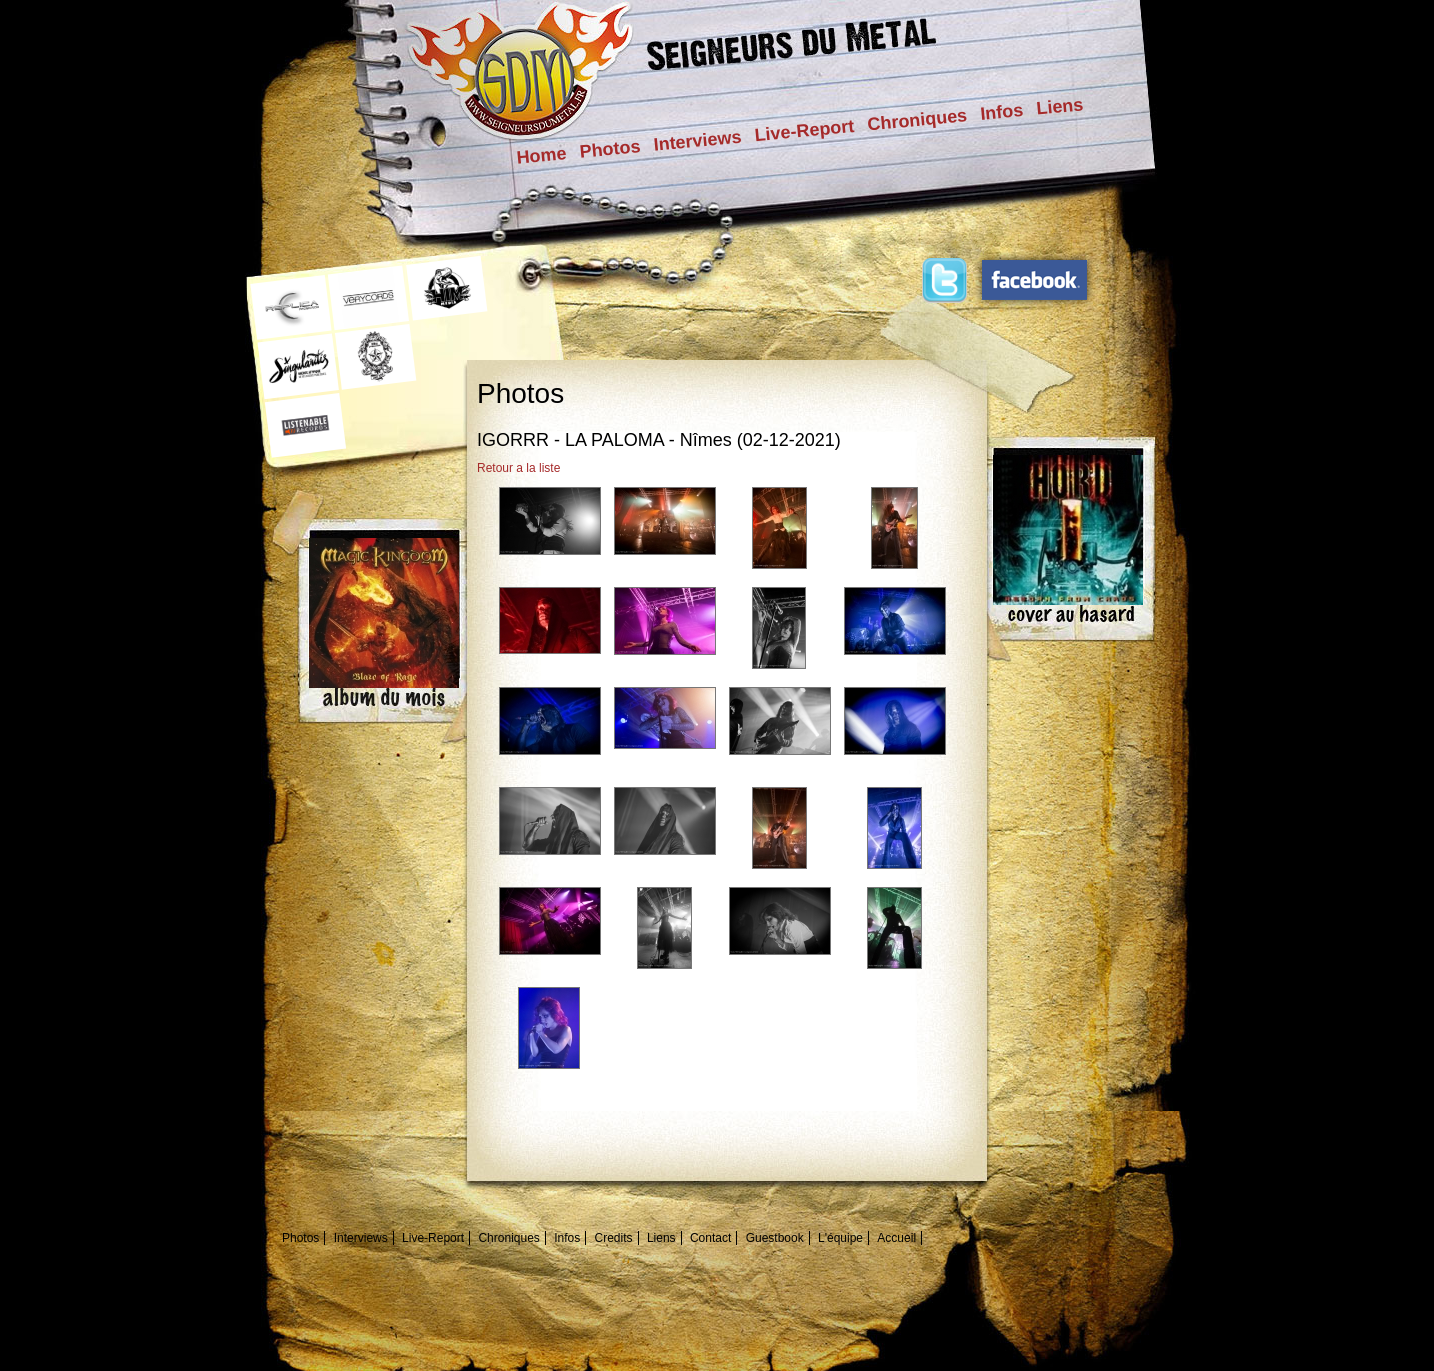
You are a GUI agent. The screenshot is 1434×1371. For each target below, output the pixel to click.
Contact (710, 1238)
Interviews (698, 141)
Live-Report (804, 130)
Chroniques (917, 119)
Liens (1059, 106)
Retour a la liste (518, 468)
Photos (610, 149)
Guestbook (775, 1238)
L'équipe (840, 1238)
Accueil (896, 1238)
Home (542, 155)
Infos (1001, 112)
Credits (614, 1238)
